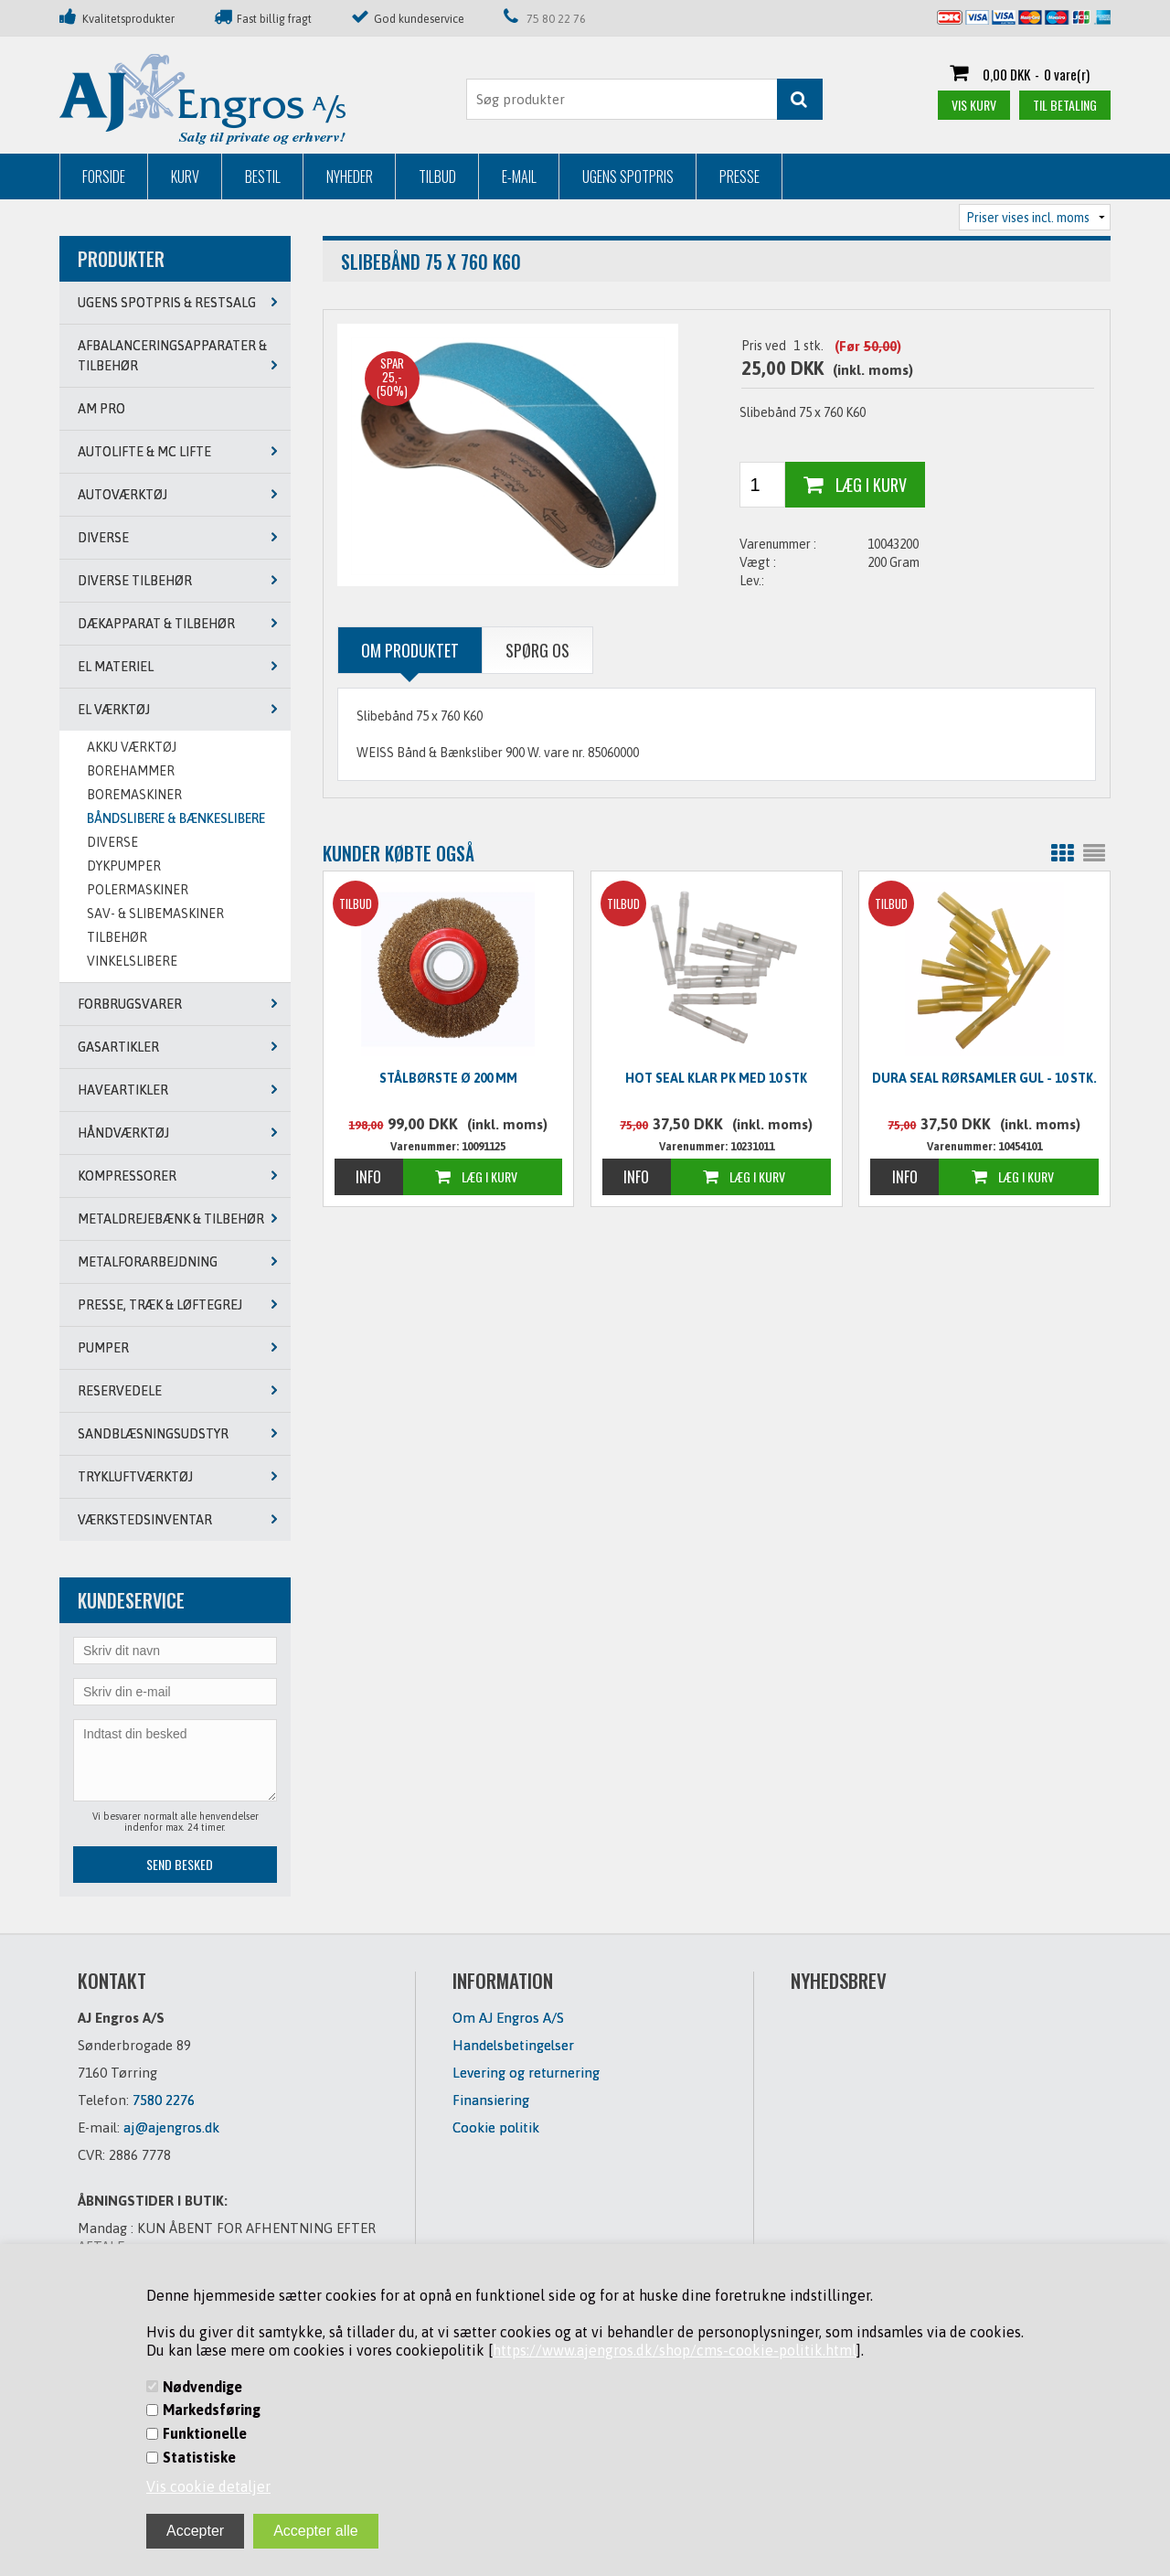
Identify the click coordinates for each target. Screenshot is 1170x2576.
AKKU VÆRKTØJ (131, 747)
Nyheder (349, 176)
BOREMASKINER (134, 794)
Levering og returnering (526, 2072)
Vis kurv (974, 104)
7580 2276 (164, 2100)
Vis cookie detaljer (208, 2486)
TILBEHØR (117, 937)
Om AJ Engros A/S (508, 2018)
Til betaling (1065, 104)
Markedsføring (212, 2409)
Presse (739, 176)
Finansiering (490, 2100)
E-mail (519, 176)
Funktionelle (205, 2433)
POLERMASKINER (137, 889)
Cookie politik (495, 2127)
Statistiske (199, 2457)
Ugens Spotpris (628, 176)
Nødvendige (202, 2386)
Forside (103, 176)
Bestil (263, 176)
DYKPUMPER (124, 866)
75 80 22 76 (556, 19)
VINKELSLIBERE (132, 961)
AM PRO (101, 408)
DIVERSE (112, 842)
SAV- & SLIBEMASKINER (155, 913)
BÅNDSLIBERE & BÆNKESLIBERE (176, 818)
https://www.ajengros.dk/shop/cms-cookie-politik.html (674, 2350)
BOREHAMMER (131, 771)
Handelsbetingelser (513, 2045)
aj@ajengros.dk (171, 2127)
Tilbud (437, 176)
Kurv (185, 176)
